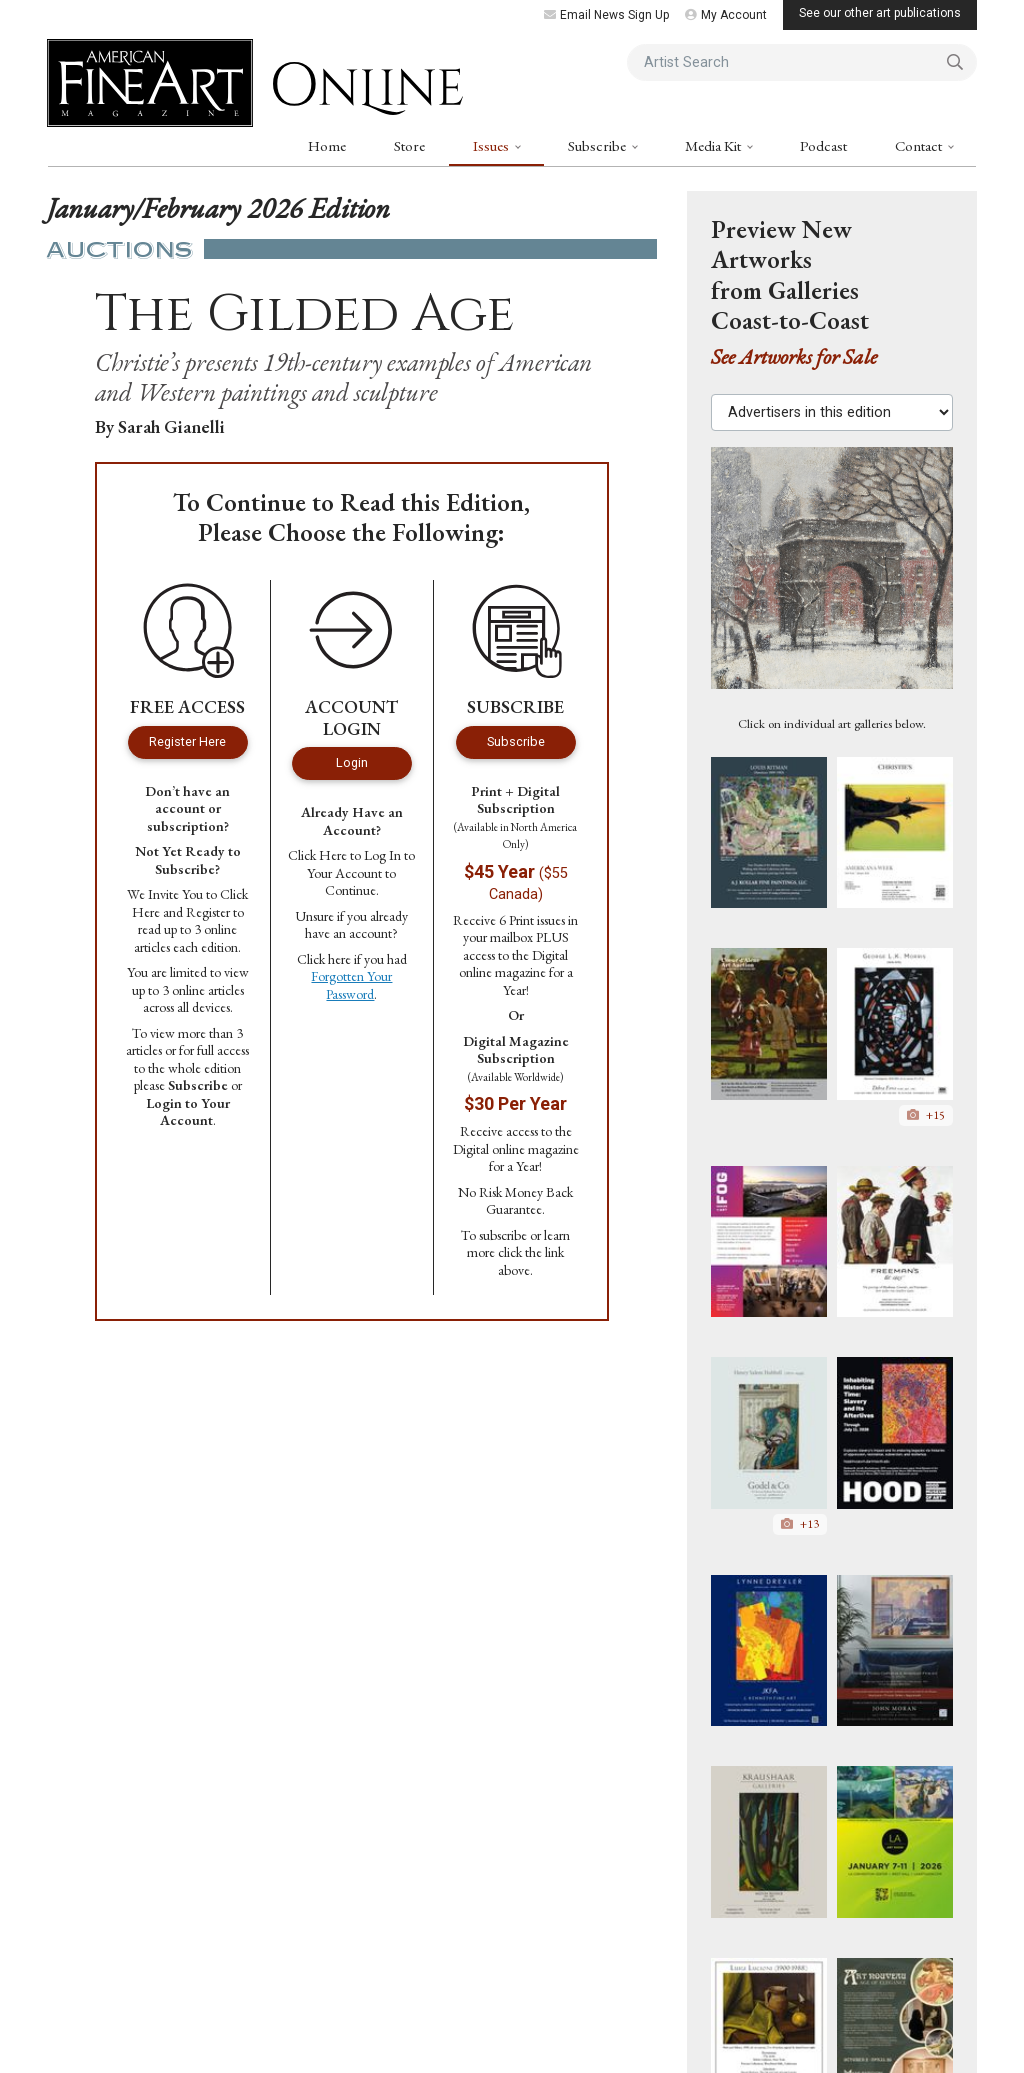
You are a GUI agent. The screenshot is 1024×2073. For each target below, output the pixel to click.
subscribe (503, 1235)
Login (352, 762)
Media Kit (714, 145)
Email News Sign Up (606, 15)
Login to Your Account (188, 1112)
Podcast (823, 145)
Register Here (187, 741)
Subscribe (598, 145)
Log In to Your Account (361, 864)
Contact (920, 145)
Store (409, 145)
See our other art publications (880, 13)
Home (327, 145)
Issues (492, 145)
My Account (726, 15)
